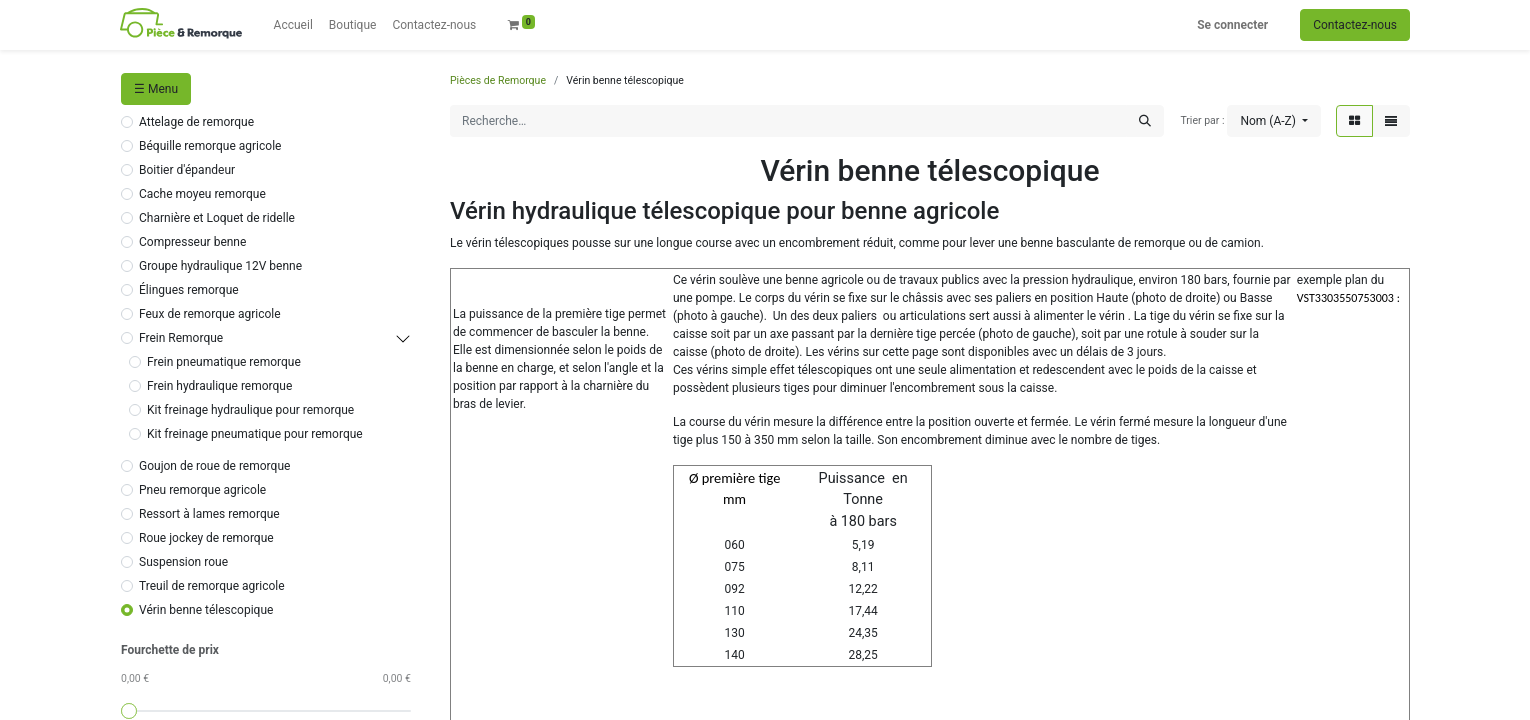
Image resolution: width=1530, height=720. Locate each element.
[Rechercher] (1145, 121)
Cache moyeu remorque (202, 194)
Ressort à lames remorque (209, 514)
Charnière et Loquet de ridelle (217, 218)
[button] (1274, 121)
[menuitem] (293, 25)
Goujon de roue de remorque (214, 466)
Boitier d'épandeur (187, 170)
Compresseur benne (192, 242)
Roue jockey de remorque (206, 538)
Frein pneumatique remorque (224, 362)
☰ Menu (156, 89)
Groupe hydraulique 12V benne (220, 266)
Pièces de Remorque (498, 80)
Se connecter (1232, 25)
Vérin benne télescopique (206, 610)
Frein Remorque (181, 338)
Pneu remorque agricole (202, 490)
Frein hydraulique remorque (219, 386)
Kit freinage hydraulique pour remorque (250, 410)
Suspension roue (183, 562)
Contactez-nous (1355, 25)
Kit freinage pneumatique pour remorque (255, 434)
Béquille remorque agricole (210, 146)
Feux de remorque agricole (210, 314)
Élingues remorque (189, 290)
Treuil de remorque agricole (212, 586)
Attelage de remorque (196, 122)
